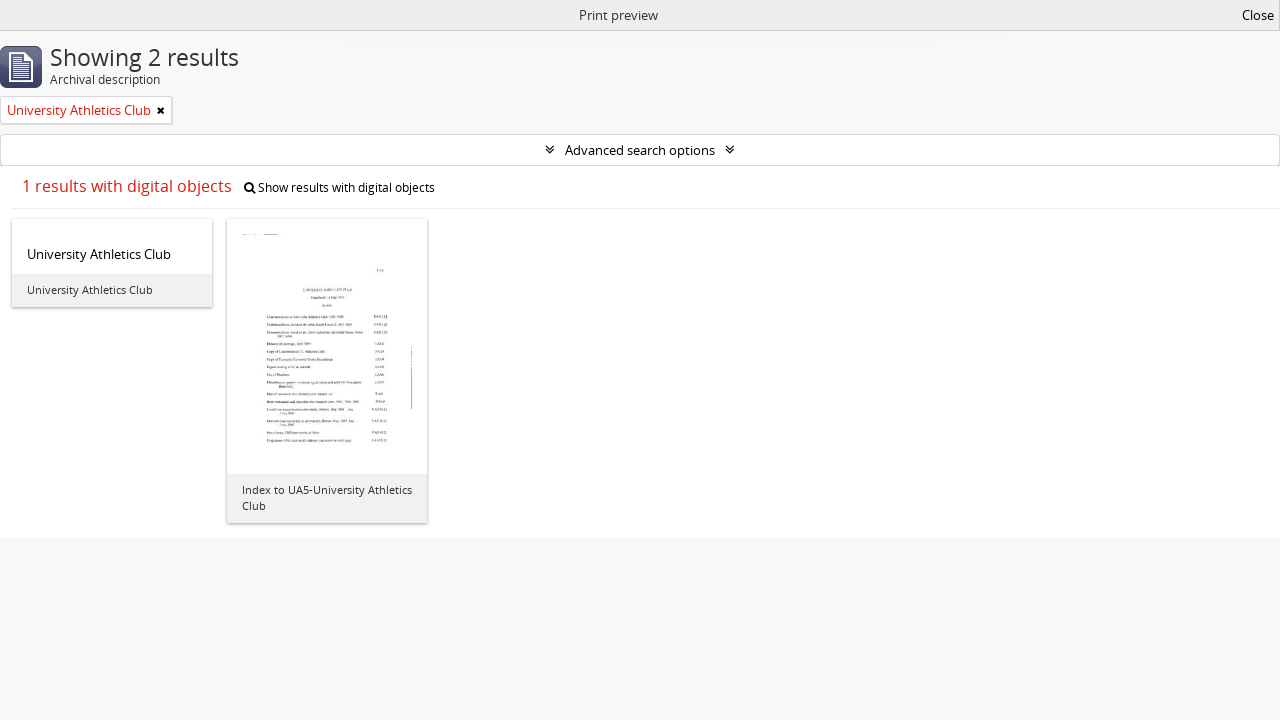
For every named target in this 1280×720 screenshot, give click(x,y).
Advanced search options (640, 150)
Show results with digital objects (339, 187)
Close (1258, 15)
